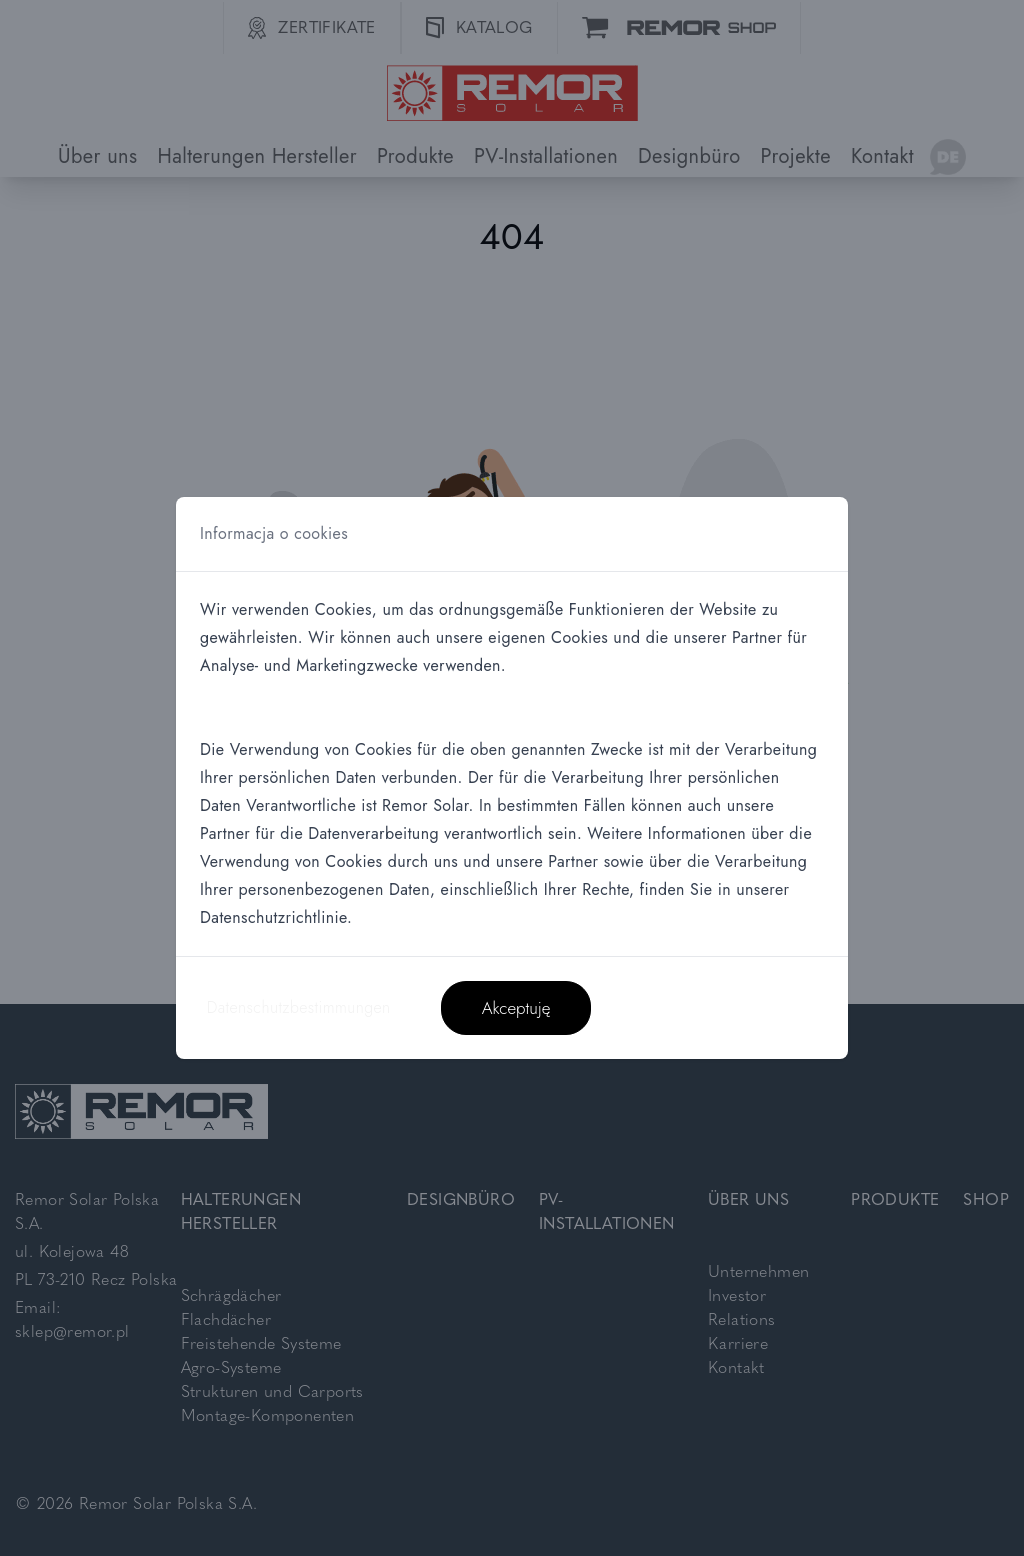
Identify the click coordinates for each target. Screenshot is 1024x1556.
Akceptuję (516, 1008)
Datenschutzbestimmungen (299, 1007)
